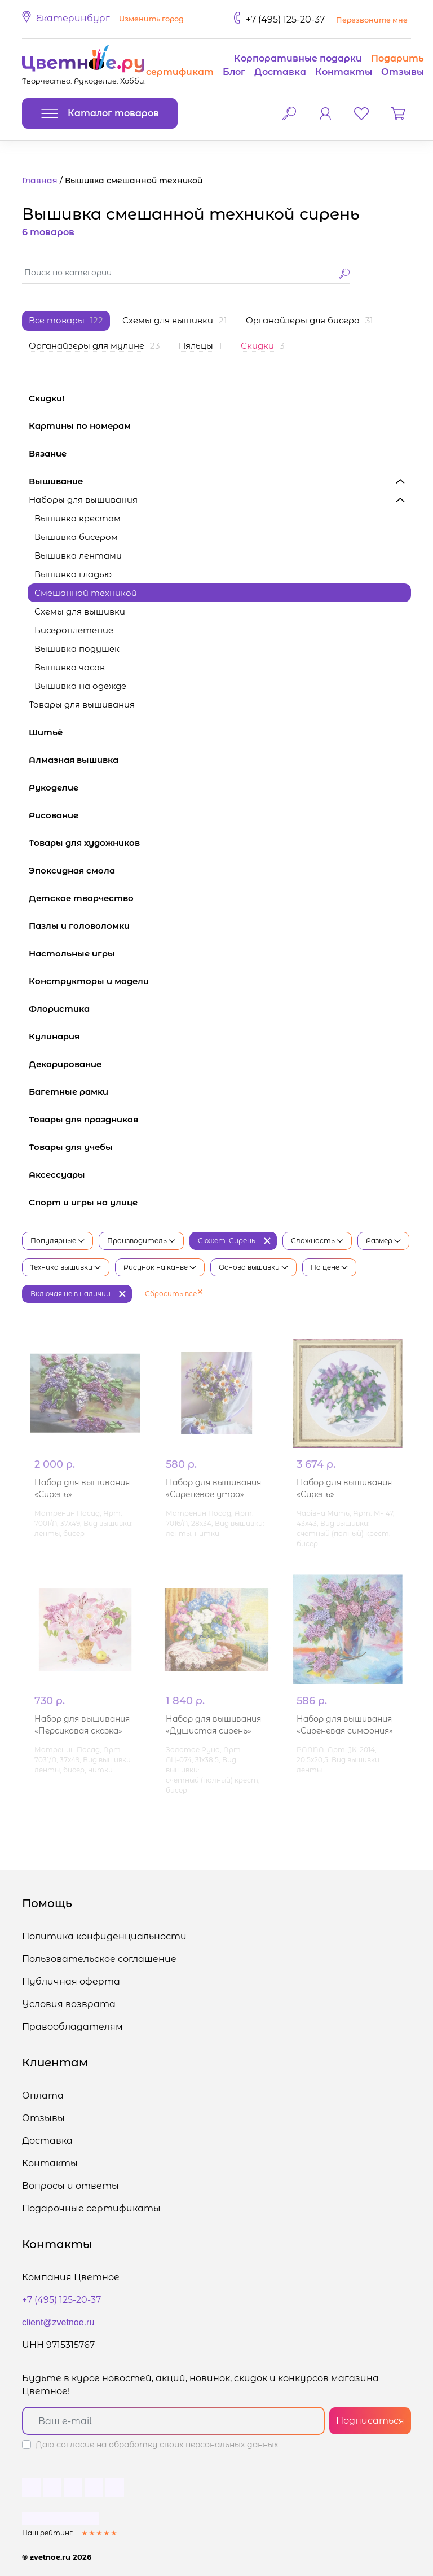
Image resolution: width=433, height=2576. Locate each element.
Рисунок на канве (159, 1267)
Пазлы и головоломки (220, 925)
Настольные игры (220, 953)
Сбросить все (173, 1293)
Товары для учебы (220, 1147)
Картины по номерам (220, 425)
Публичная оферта (71, 1981)
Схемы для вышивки (79, 611)
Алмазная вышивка (220, 760)
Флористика (220, 1008)
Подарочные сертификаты (91, 2208)
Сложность (317, 1240)
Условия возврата (69, 2004)
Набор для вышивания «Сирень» (82, 1489)
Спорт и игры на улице (220, 1202)
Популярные (57, 1240)
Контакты (343, 72)
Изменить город (151, 19)
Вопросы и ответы (70, 2185)
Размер (383, 1240)
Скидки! (46, 398)
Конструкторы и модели (220, 981)
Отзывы (402, 72)
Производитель (141, 1240)
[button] (104, 19)
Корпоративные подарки (298, 58)
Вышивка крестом (77, 518)
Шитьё (220, 732)
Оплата (43, 2095)
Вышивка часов (69, 667)
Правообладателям (72, 2026)
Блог (234, 72)
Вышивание (220, 481)
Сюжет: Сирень (226, 1240)
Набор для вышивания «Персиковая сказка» (82, 1725)
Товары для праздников (220, 1119)
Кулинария (220, 1036)
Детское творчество (220, 898)
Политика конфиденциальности (104, 1936)
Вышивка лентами (78, 555)
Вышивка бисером (76, 537)
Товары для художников (220, 842)
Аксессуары (220, 1174)
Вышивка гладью (73, 574)
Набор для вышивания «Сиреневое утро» (213, 1489)
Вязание (220, 453)
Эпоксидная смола (220, 870)
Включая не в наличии (70, 1293)
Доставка (280, 72)
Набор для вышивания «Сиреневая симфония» (345, 1725)
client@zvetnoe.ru (58, 2322)
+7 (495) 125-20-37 (285, 19)
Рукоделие (220, 787)
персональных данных (231, 2444)
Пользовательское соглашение (99, 1959)
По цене (329, 1267)
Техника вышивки (65, 1267)
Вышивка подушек (77, 648)
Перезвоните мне (372, 20)
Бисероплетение (73, 630)
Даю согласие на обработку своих (157, 2444)
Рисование (220, 815)
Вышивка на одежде (80, 686)
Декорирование (220, 1064)
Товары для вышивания (220, 704)
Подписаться (370, 2420)
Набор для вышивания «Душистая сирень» (213, 1725)
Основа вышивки (253, 1267)
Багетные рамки (220, 1091)
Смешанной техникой (85, 592)
